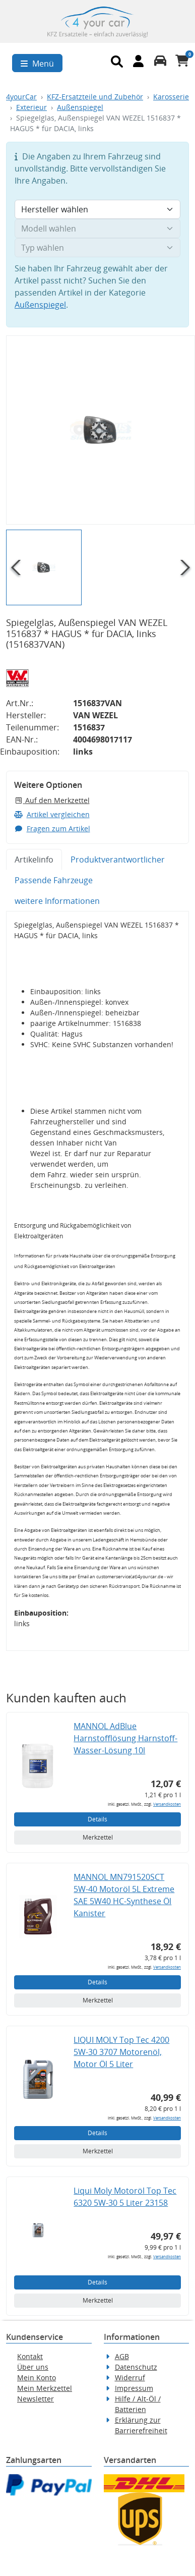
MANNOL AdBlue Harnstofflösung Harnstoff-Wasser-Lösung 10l (125, 1738)
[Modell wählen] (97, 228)
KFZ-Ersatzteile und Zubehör (95, 96)
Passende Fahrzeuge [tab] (54, 880)
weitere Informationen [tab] (57, 900)
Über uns (32, 2367)
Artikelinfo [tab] (34, 859)
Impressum (134, 2388)
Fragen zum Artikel (52, 828)
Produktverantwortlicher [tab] (118, 859)
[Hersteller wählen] (97, 209)
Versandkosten (167, 1804)
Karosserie (171, 96)
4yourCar (21, 96)
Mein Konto (36, 2377)
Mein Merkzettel (44, 2388)
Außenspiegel (80, 107)
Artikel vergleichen (52, 814)
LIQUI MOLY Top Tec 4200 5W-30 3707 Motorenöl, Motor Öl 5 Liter (121, 2052)
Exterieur (31, 107)
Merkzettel (98, 1837)
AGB (122, 2356)
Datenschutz (136, 2367)
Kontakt (30, 2356)
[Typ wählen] (97, 247)
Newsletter (35, 2398)
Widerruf (130, 2377)
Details (97, 1819)
